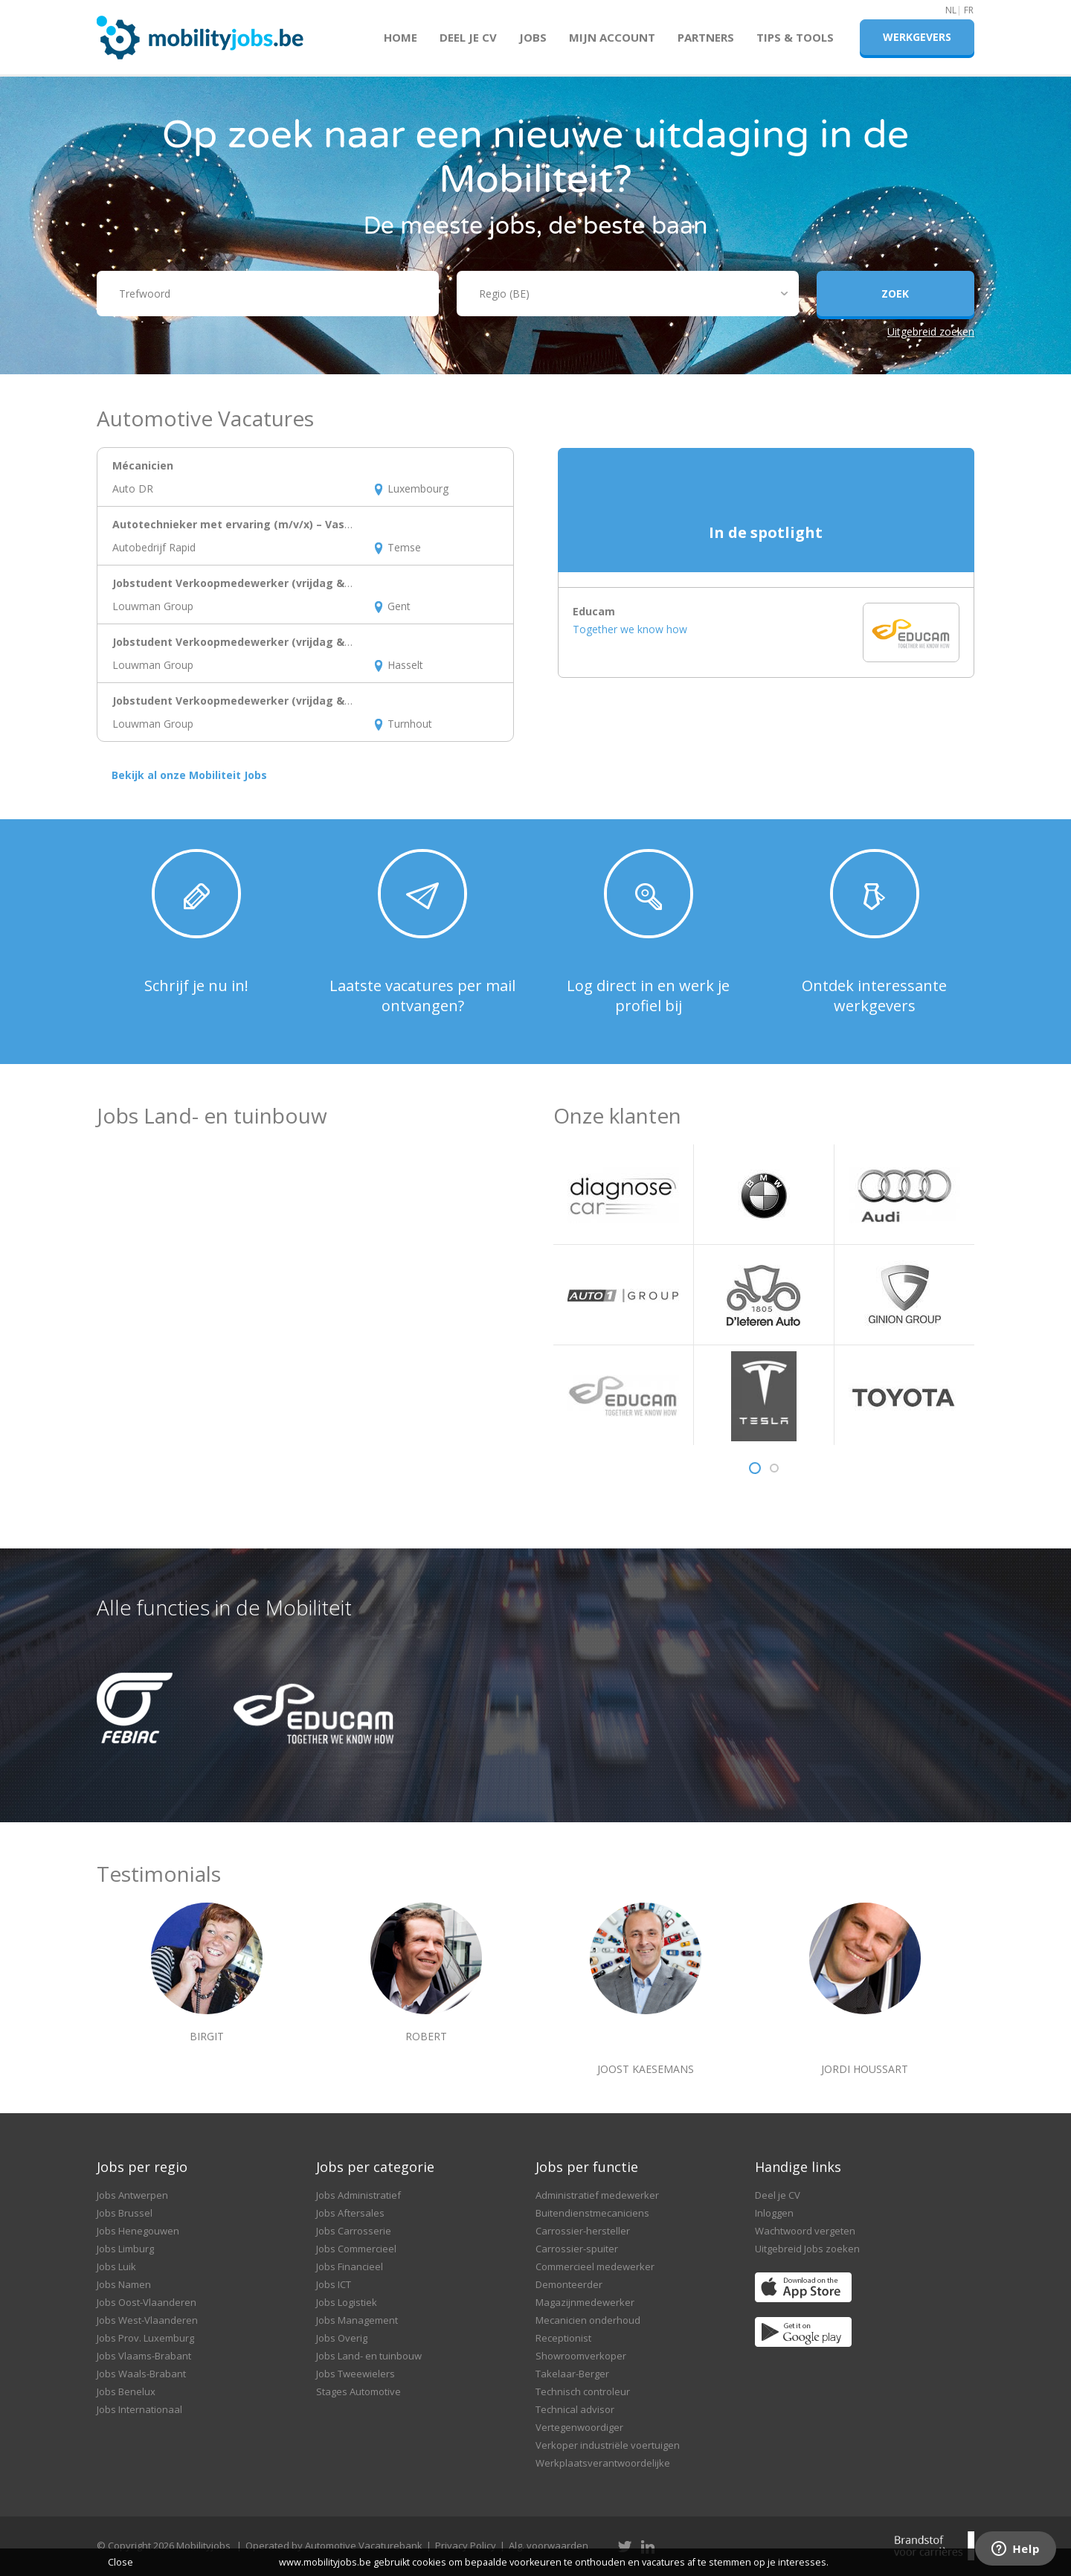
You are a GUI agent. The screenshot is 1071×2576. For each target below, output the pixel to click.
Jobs (533, 37)
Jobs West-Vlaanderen (147, 2320)
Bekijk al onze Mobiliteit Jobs (189, 775)
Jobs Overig (341, 2338)
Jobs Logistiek (346, 2302)
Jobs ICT (333, 2284)
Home (400, 37)
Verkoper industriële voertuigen (608, 2445)
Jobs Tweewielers (355, 2373)
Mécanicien (142, 465)
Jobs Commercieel (356, 2248)
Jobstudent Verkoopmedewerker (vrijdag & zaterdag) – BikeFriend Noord (308, 700)
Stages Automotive (358, 2391)
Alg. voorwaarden (548, 2545)
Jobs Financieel (349, 2266)
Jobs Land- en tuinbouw (369, 2355)
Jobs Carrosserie (353, 2230)
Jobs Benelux (126, 2391)
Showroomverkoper (581, 2355)
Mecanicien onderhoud (588, 2320)
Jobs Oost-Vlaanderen (146, 2302)
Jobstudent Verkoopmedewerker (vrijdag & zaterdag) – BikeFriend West (306, 583)
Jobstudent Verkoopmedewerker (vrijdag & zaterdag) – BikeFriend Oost (305, 642)
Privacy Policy (465, 2545)
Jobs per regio (142, 2167)
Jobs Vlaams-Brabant (144, 2355)
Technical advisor (575, 2409)
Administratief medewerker (597, 2195)
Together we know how (630, 629)
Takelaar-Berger (572, 2373)
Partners (706, 37)
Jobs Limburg (125, 2248)
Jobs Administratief (358, 2195)
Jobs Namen (124, 2284)
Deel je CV (468, 37)
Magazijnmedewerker (585, 2302)
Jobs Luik (116, 2266)
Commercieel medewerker (595, 2266)
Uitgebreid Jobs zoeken (807, 2248)
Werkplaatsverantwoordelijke (603, 2463)
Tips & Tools (795, 37)
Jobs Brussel (124, 2213)
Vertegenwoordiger (579, 2427)
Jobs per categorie (375, 2167)
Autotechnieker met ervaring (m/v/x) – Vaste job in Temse (270, 524)
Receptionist (563, 2338)
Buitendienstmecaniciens (592, 2213)
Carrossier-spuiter (577, 2248)
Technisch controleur (583, 2391)
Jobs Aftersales (350, 2213)
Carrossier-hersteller (583, 2230)
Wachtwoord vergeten (805, 2230)
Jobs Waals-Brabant (141, 2373)
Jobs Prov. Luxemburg (145, 2338)
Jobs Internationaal (139, 2409)
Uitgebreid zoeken (930, 331)
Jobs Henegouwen (138, 2230)
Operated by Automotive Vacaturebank (333, 2545)
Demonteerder (569, 2284)
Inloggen (774, 2213)
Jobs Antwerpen (132, 2195)
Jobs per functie (587, 2167)
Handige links (798, 2167)
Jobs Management (357, 2320)
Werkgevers (917, 37)
